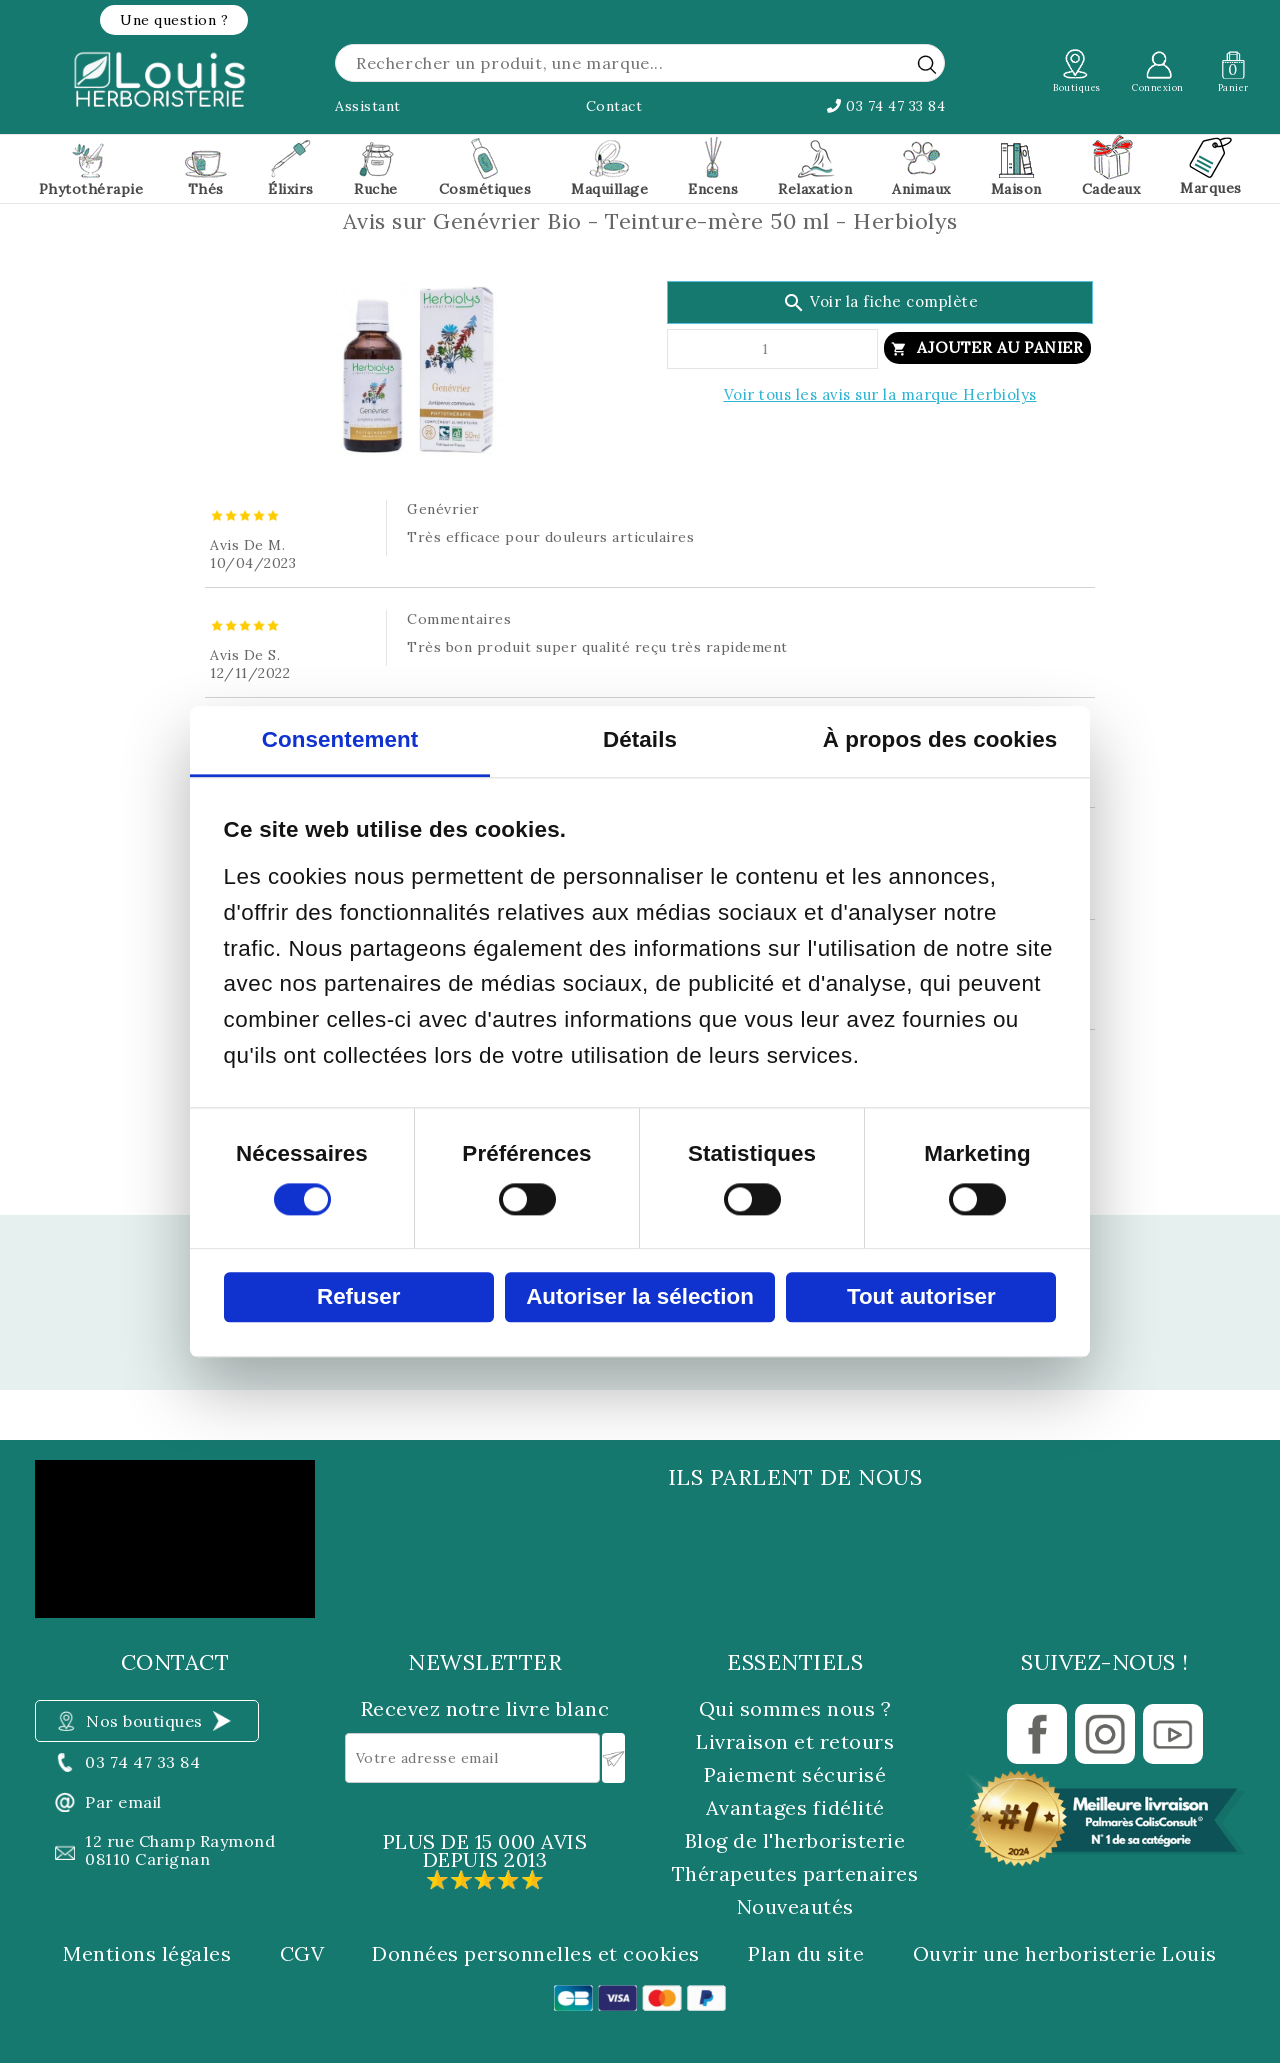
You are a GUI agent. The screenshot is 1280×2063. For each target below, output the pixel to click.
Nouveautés (795, 1906)
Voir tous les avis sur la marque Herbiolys (880, 394)
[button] (174, 20)
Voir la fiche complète (880, 303)
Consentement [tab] (340, 739)
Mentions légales (147, 1954)
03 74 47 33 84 (886, 106)
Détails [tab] (640, 739)
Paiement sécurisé (795, 1774)
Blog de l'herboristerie (795, 1840)
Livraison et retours (795, 1741)
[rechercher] (927, 64)
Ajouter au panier (1000, 347)
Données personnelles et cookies (536, 1954)
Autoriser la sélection (640, 1296)
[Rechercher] (640, 63)
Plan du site (806, 1954)
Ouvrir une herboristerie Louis (1065, 1954)
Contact (614, 106)
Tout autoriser (921, 1296)
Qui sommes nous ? (795, 1708)
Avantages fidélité (795, 1807)
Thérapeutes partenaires (795, 1873)
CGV (302, 1954)
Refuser (358, 1296)
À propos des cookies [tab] (940, 739)
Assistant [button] (368, 106)
